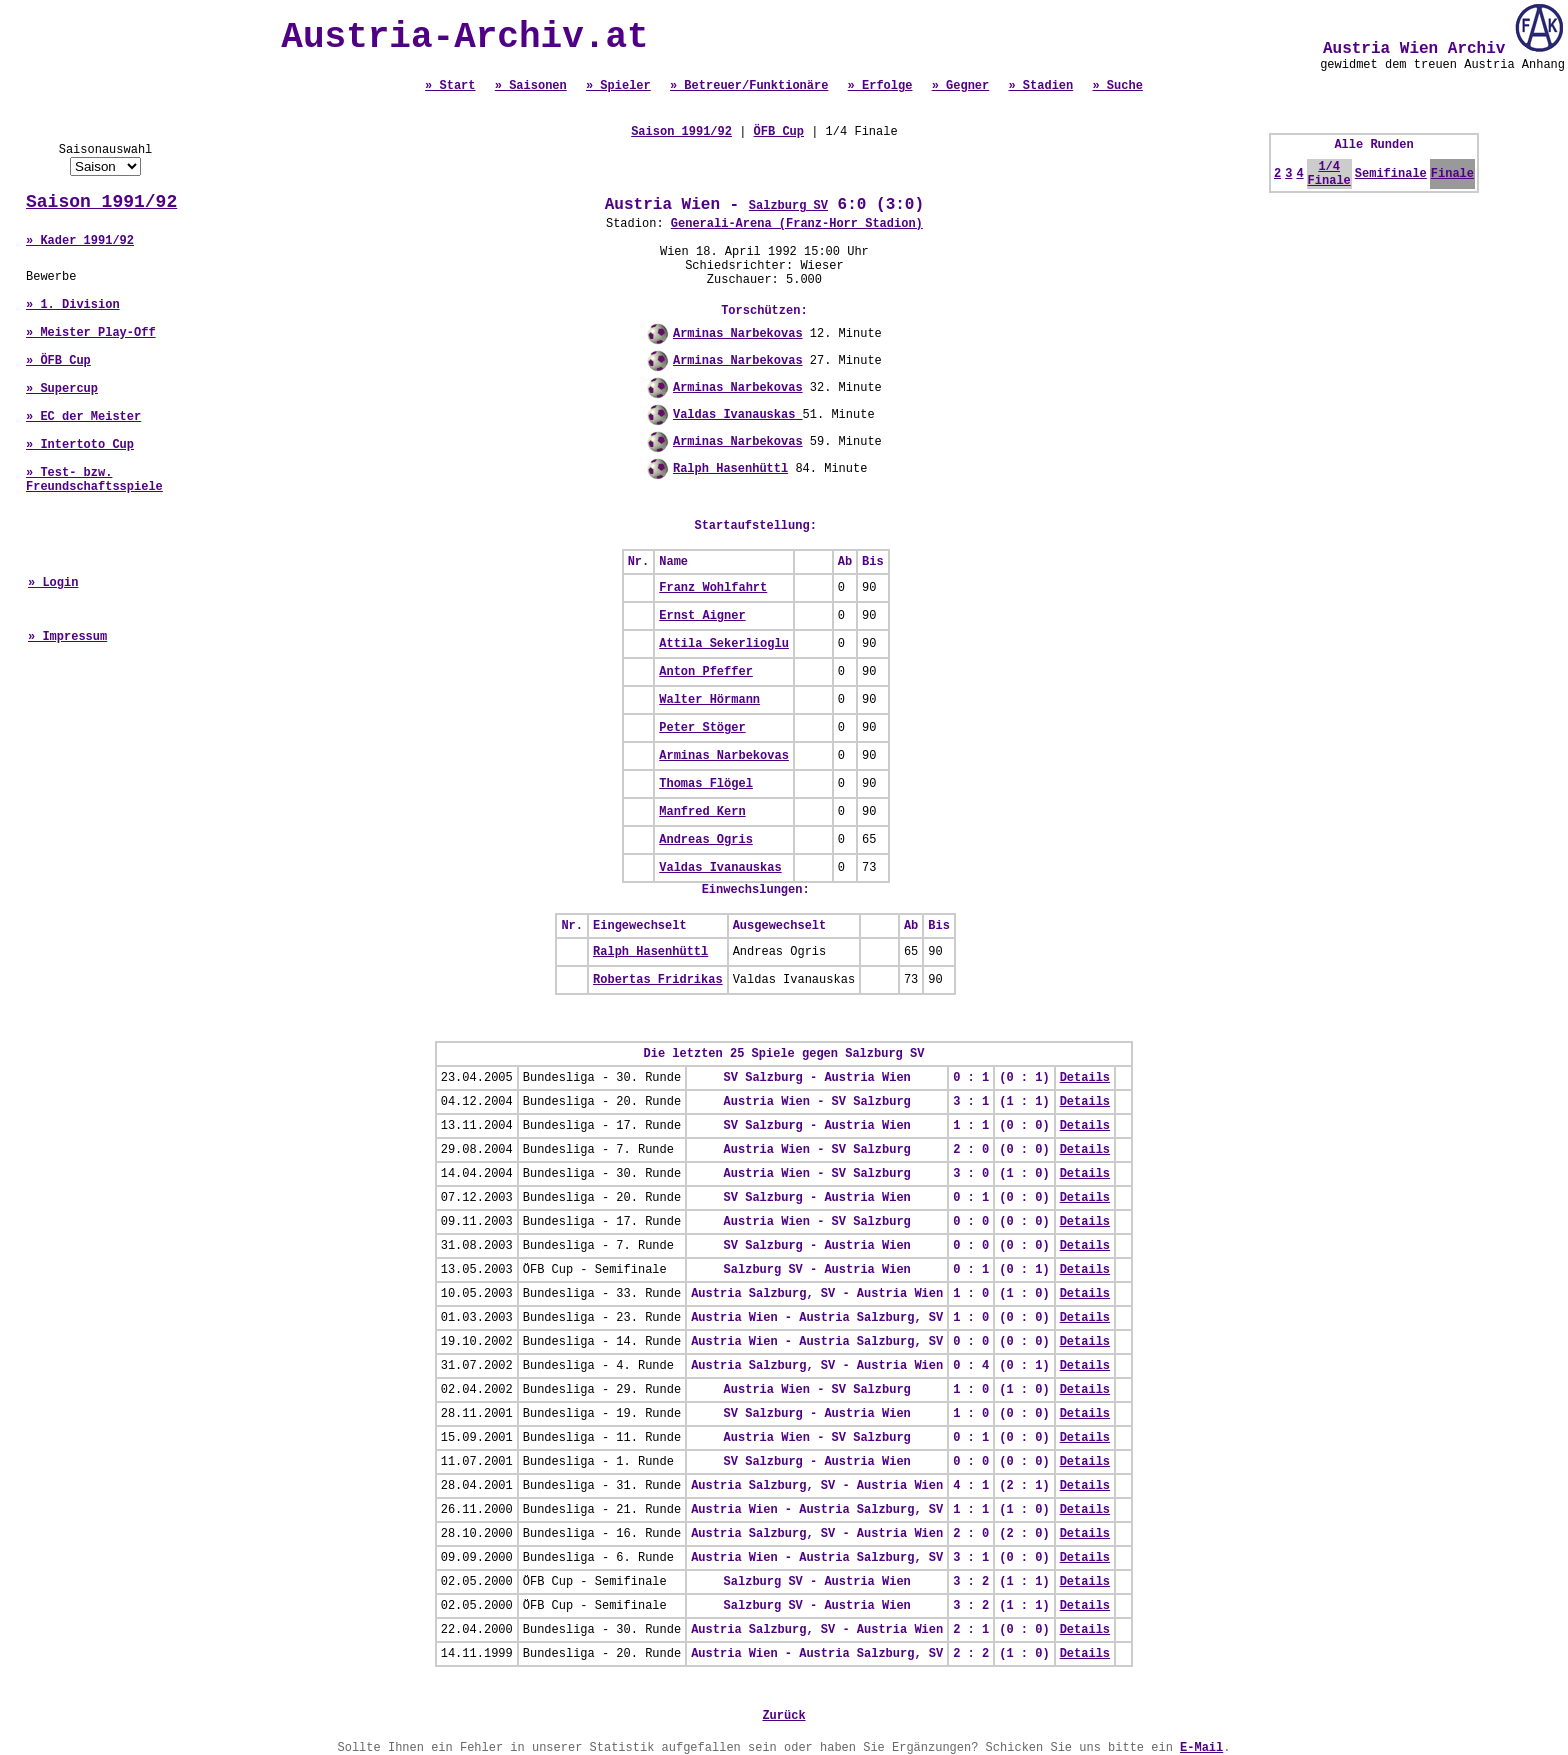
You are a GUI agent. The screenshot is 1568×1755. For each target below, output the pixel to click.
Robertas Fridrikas (658, 980)
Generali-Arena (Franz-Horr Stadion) (797, 224)
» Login (53, 583)
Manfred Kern (702, 812)
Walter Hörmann (709, 700)
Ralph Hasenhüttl (730, 469)
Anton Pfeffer (706, 672)
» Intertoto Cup (80, 445)
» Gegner (961, 86)
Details (1085, 1078)
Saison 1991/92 (101, 202)
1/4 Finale (1329, 174)
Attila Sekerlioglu (724, 644)
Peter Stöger (702, 728)
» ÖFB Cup (58, 361)
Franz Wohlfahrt (713, 588)
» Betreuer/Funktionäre (749, 86)
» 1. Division (73, 305)
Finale (1452, 174)
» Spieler (618, 86)
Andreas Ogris (706, 840)
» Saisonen (531, 86)
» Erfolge (880, 86)
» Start (450, 86)
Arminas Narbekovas (738, 334)
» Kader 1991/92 (80, 241)
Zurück (783, 1716)
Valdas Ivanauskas (738, 415)
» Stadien (1040, 86)
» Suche (1117, 86)
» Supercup (62, 389)
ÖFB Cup (779, 132)
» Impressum (67, 637)
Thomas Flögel (706, 784)
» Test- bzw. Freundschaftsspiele (94, 480)
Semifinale (1391, 174)
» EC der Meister (83, 417)
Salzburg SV (788, 206)
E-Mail (1201, 1748)
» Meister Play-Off (91, 333)
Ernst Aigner (702, 616)
